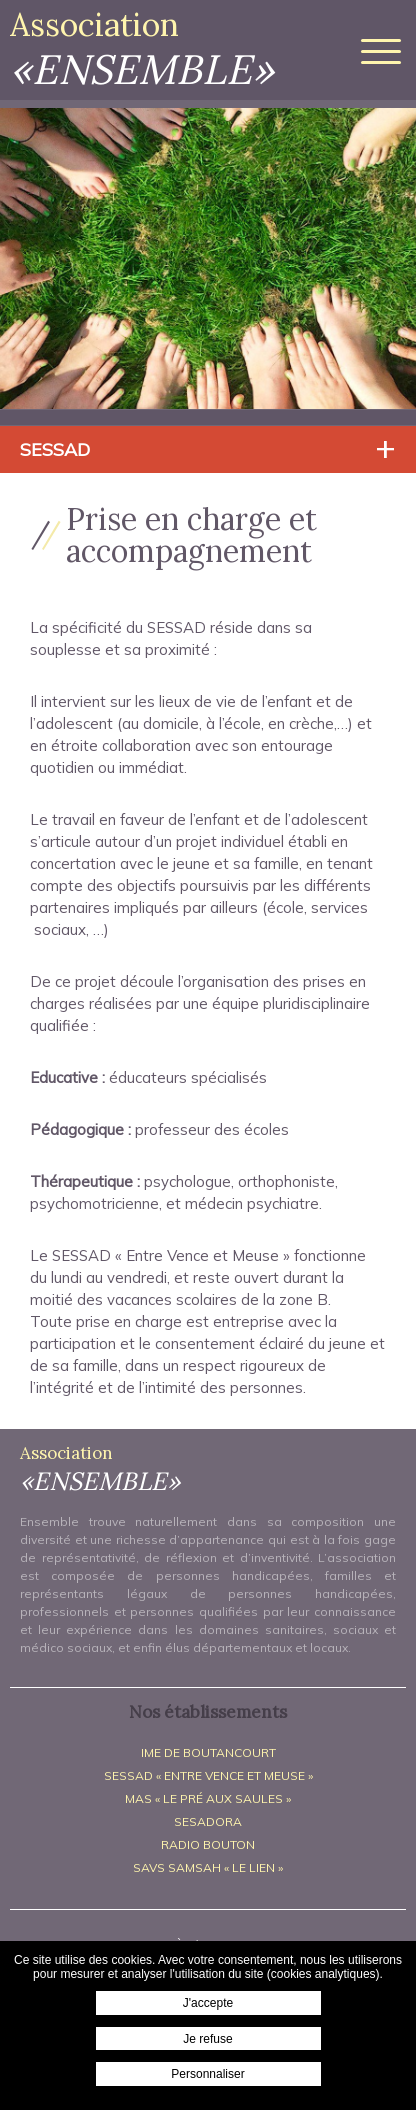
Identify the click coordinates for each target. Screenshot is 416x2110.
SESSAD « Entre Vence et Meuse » (208, 1775)
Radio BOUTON (208, 1844)
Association (142, 49)
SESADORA (208, 1821)
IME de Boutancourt (208, 1752)
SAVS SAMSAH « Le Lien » (208, 1867)
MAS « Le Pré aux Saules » (208, 1798)
